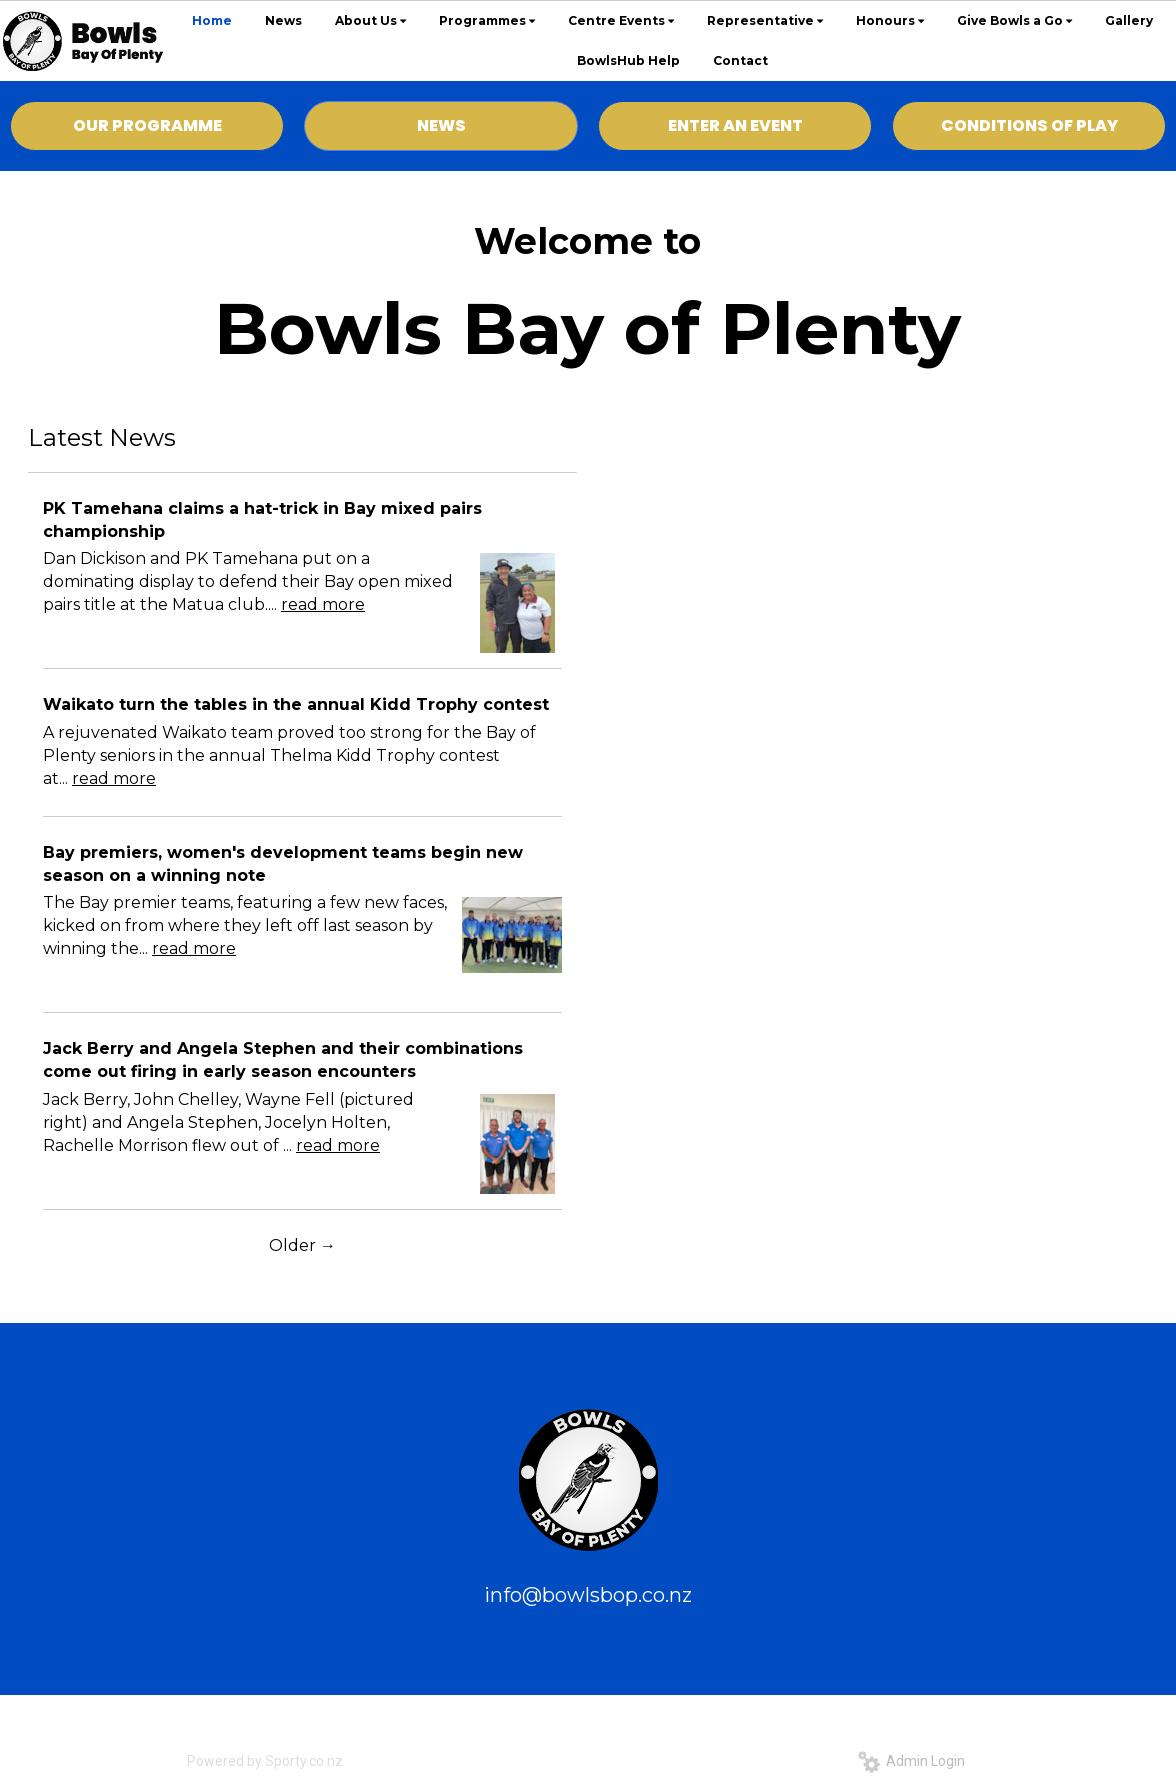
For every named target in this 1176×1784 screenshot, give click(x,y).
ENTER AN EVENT (735, 125)
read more (323, 604)
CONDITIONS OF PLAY (1029, 125)
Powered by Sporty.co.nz (265, 1761)
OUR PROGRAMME (147, 125)
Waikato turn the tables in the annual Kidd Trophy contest (296, 704)
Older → (302, 1245)
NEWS (441, 125)
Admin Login (911, 1761)
